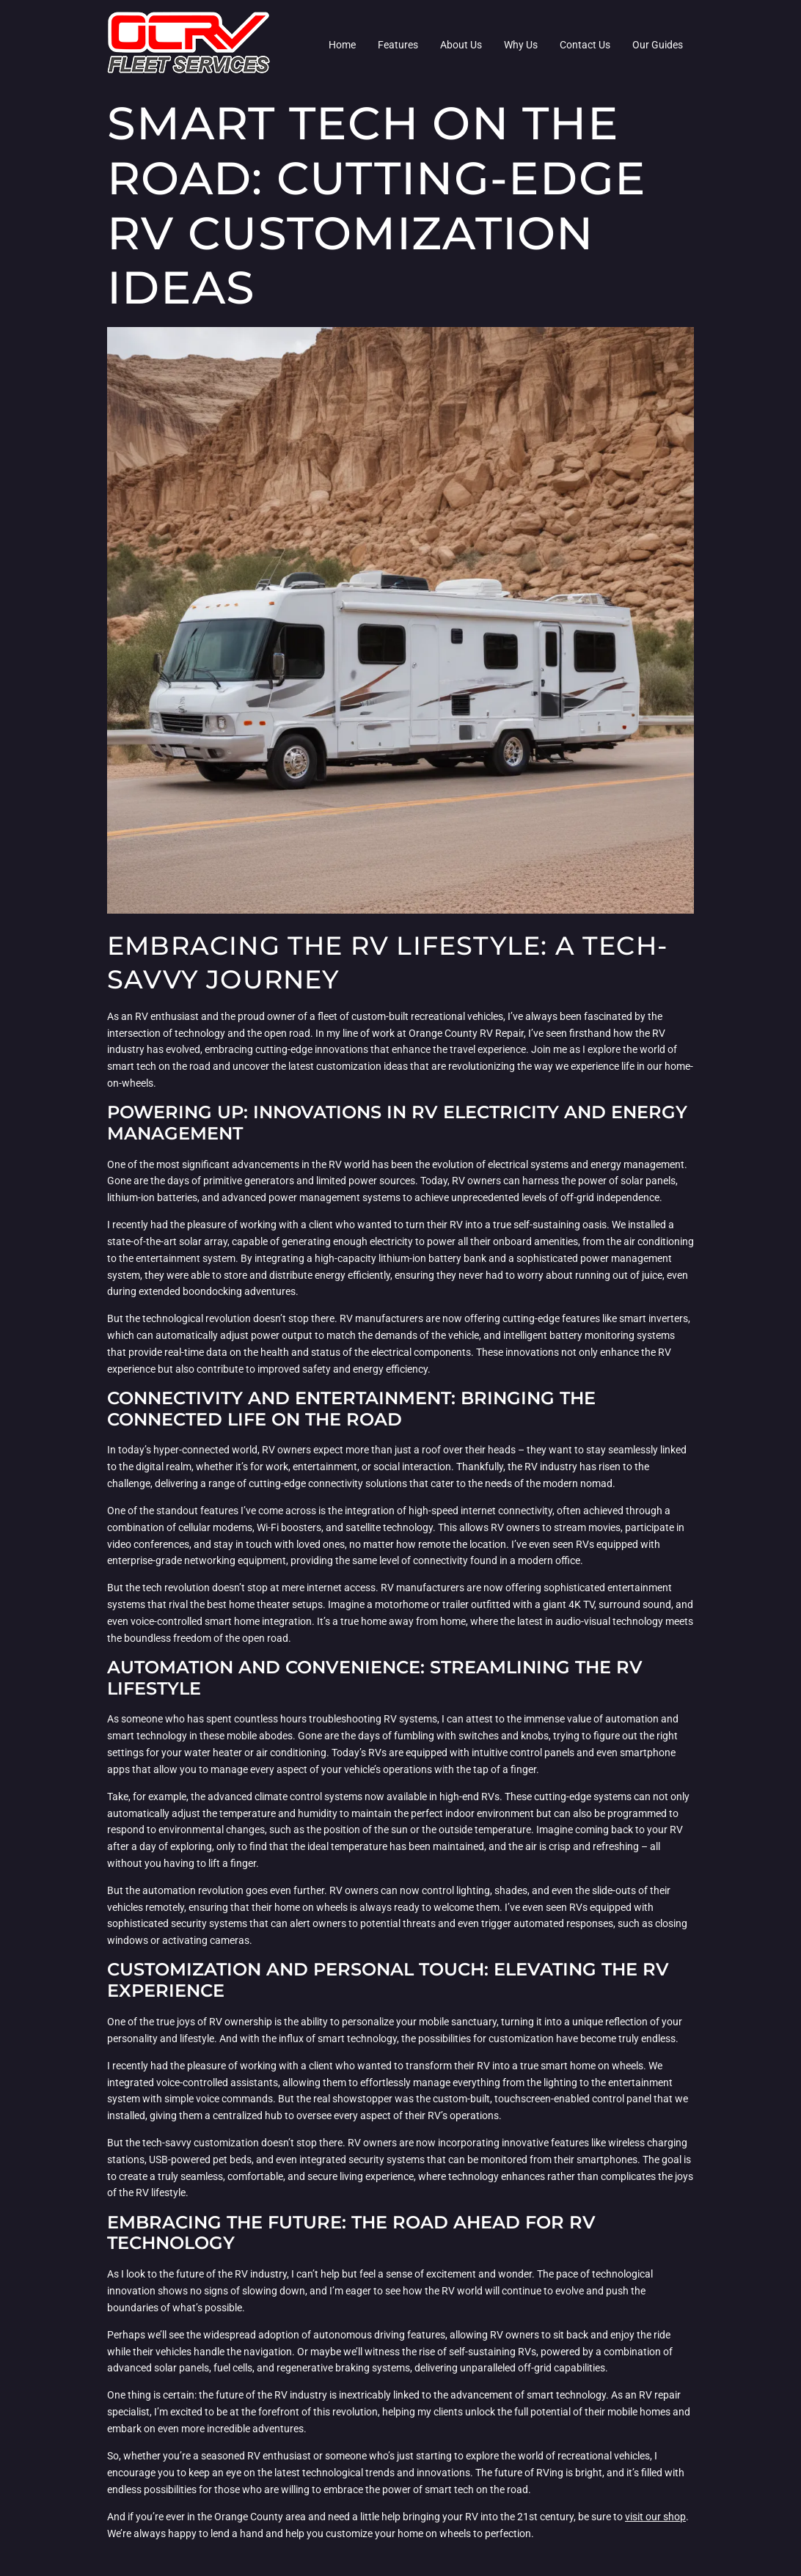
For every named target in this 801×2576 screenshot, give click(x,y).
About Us (461, 45)
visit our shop (655, 2516)
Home (342, 45)
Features (398, 45)
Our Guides (657, 45)
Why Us (521, 45)
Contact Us (585, 45)
